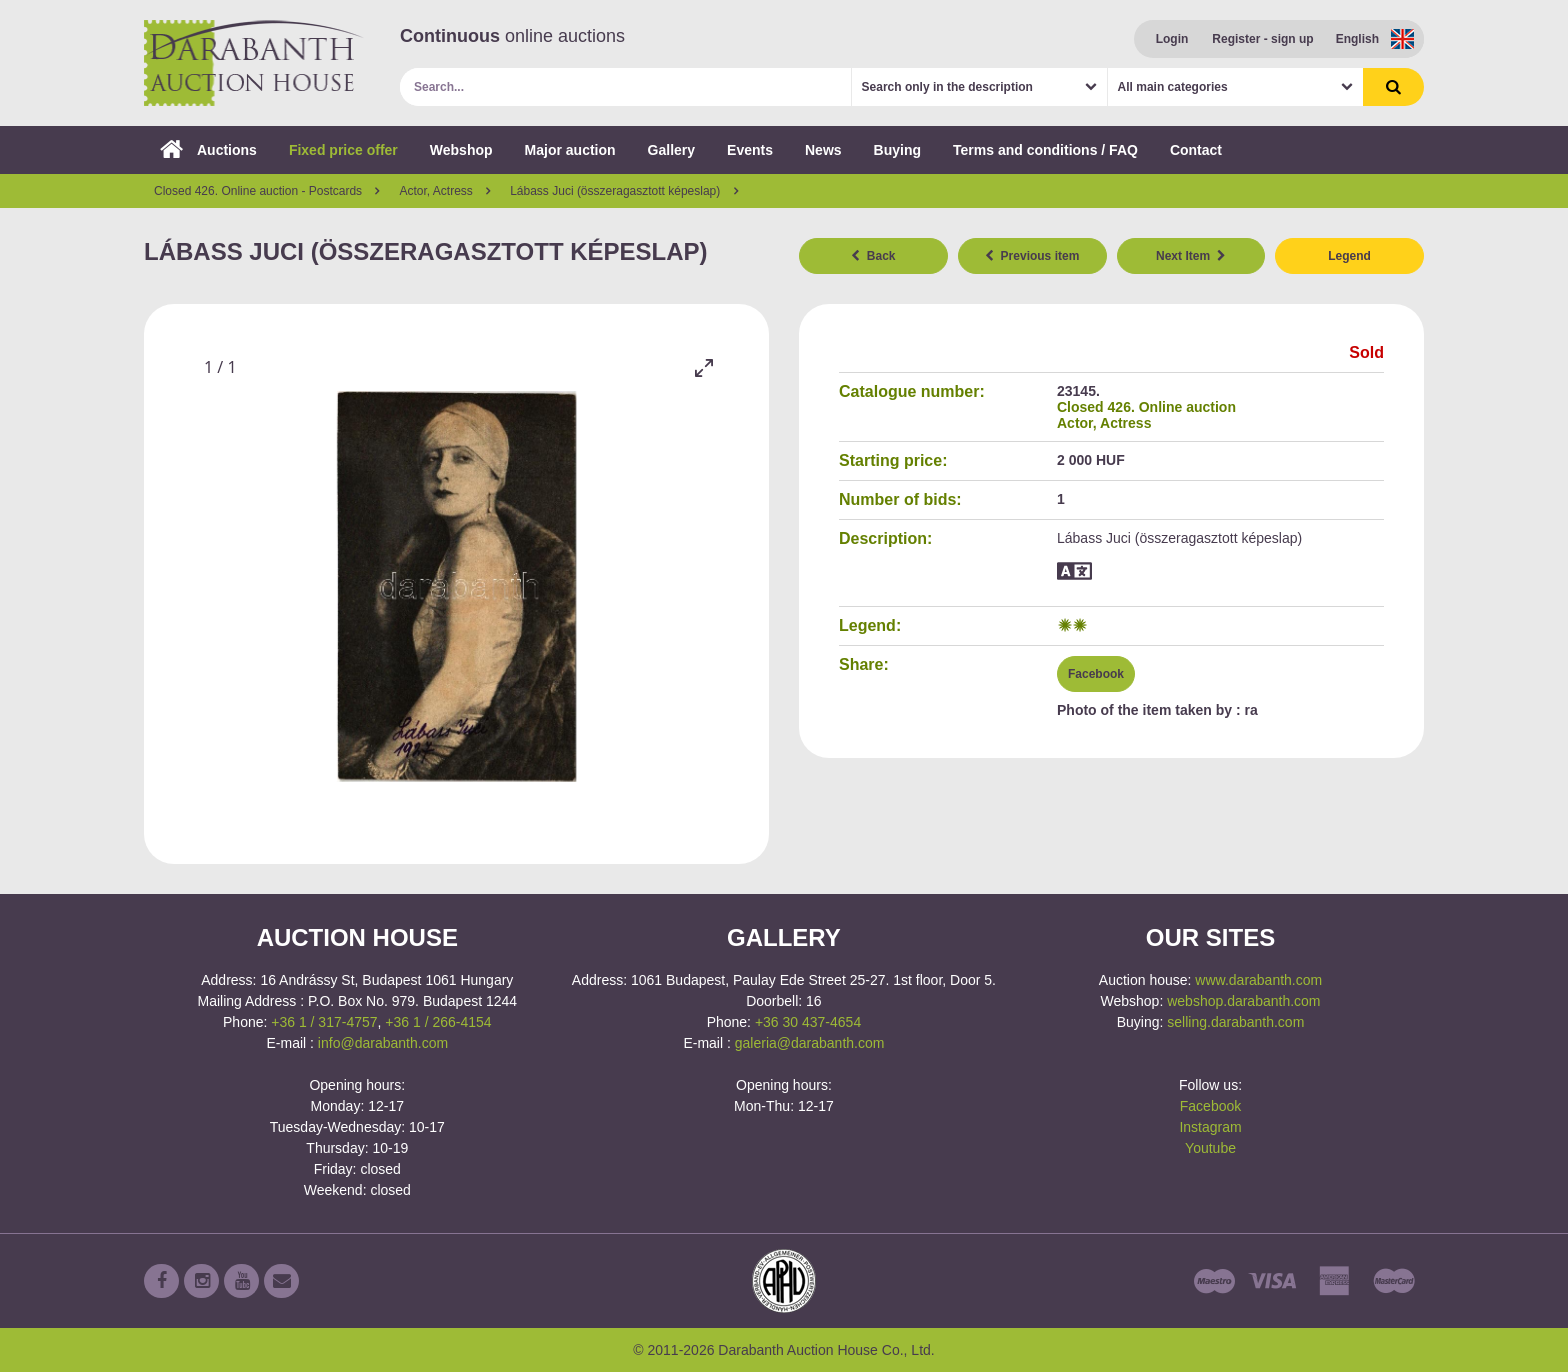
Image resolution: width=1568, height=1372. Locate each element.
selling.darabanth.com (1235, 1022)
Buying (897, 150)
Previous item (1032, 256)
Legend (1349, 256)
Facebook (1096, 674)
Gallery (671, 150)
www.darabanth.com (1258, 980)
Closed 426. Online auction (1146, 407)
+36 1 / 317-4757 (324, 1022)
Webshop (461, 150)
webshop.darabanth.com (1243, 1001)
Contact (1196, 150)
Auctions (208, 150)
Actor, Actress (1104, 423)
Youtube (1210, 1148)
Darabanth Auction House (254, 63)
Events (750, 150)
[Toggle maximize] (704, 367)
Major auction (570, 150)
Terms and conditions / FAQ (1045, 150)
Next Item (1191, 256)
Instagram (1210, 1127)
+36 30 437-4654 (808, 1022)
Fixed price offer (343, 150)
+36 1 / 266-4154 (438, 1022)
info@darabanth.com (383, 1043)
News (823, 150)
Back (873, 256)
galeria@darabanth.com (810, 1043)
